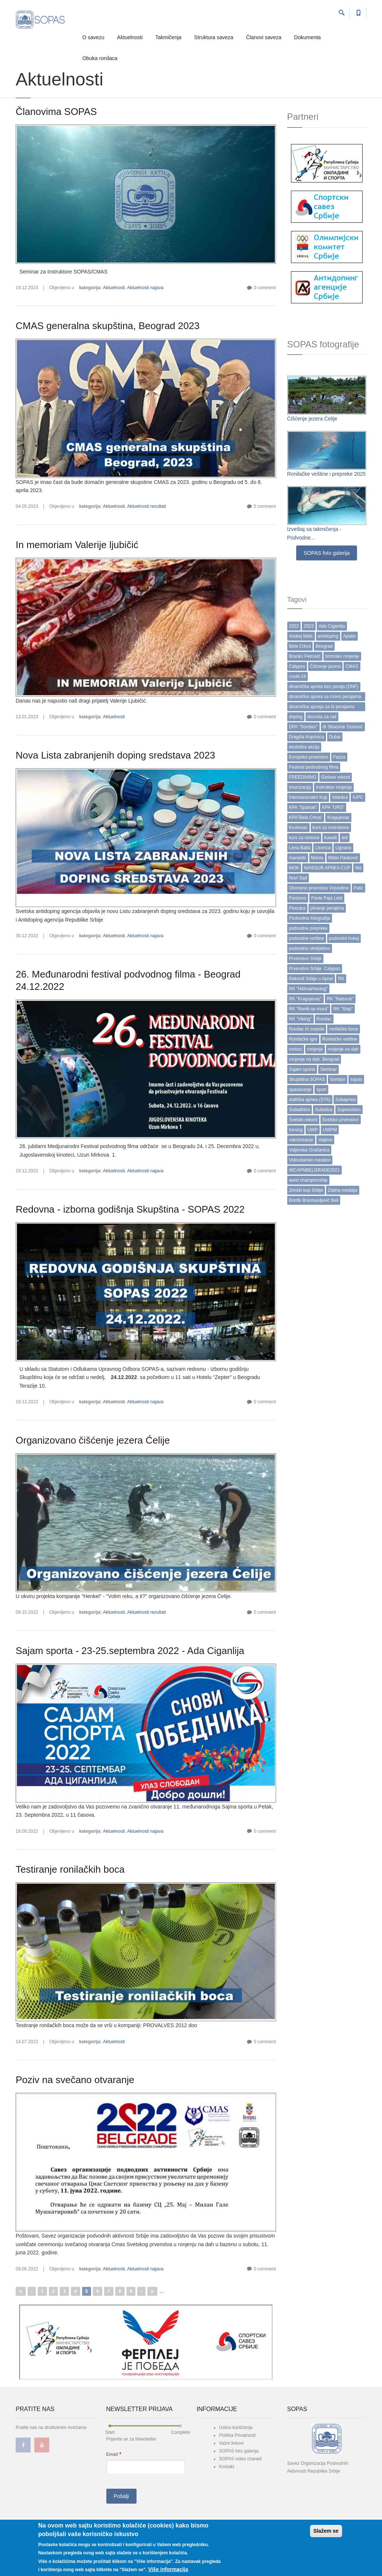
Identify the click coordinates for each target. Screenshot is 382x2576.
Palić (358, 888)
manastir (297, 857)
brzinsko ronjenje (342, 656)
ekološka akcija (304, 747)
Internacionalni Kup (308, 797)
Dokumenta (307, 37)
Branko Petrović (305, 656)
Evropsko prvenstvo (308, 757)
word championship (308, 1180)
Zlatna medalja (342, 1190)
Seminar (328, 1069)
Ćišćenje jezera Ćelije (312, 419)
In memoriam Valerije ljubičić (77, 544)
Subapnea (345, 1099)
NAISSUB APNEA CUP (327, 867)
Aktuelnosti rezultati (146, 506)
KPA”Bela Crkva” (306, 817)
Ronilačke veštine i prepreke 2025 (326, 474)
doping (296, 716)
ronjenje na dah (343, 1049)
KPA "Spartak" (303, 807)
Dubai (335, 737)
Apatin (349, 636)
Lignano (343, 847)
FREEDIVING (302, 777)
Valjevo (325, 1139)
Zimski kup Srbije (306, 1190)
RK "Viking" (300, 1019)
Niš (358, 867)
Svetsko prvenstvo (340, 1119)
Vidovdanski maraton (310, 1160)
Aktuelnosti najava (145, 287)
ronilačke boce (343, 1029)
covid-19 (297, 676)
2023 (309, 626)
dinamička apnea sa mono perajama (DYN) (325, 697)
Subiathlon (299, 1109)
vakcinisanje (301, 1139)
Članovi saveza (263, 37)
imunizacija (300, 787)
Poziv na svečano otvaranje (75, 2079)
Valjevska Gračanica (309, 1150)
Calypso (297, 666)
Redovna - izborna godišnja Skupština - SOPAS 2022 (130, 1209)
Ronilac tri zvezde (307, 1029)
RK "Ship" (343, 1009)
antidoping (328, 636)
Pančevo (298, 898)
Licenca (323, 847)
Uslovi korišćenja (236, 2427)
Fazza (339, 757)
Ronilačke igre (303, 1039)
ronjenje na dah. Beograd (314, 1059)
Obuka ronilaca (100, 58)
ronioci (295, 1049)
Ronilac (324, 1019)
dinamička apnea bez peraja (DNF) (323, 686)
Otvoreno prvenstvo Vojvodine (319, 888)
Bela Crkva (300, 646)
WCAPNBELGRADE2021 (314, 1170)
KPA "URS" (333, 807)
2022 (294, 626)
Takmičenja (168, 37)
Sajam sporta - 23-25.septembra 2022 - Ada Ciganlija (130, 1650)
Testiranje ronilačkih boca (70, 1869)
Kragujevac (338, 817)
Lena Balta (299, 847)
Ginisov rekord (335, 777)
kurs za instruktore (331, 827)
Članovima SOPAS (56, 111)
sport (321, 1089)
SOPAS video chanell (240, 2458)
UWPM (330, 1129)
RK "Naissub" (340, 998)
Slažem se (326, 2531)
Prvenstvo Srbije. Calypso (314, 968)
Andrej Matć (301, 636)
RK (341, 978)
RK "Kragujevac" (305, 998)
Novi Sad (298, 878)
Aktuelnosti (130, 37)
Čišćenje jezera (325, 666)
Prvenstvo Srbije (305, 958)
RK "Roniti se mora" (309, 1009)
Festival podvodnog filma (314, 767)
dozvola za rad (321, 716)
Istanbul (340, 797)
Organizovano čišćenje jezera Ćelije (93, 1440)
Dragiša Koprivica (306, 737)
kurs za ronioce (304, 837)
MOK (294, 867)
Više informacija (168, 2569)
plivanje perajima (327, 908)
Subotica (323, 1109)
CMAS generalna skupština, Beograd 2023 (108, 325)
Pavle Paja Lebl (326, 898)
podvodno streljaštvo (309, 948)
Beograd (324, 646)
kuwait (330, 837)
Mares (317, 857)
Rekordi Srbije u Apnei (311, 978)
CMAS (351, 666)
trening (296, 1129)
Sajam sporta (302, 1069)
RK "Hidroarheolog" (308, 988)
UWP (312, 1129)
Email (114, 2454)
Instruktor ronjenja (334, 787)
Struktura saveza (213, 37)
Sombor (337, 1079)
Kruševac (298, 827)
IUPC (358, 797)
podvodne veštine (306, 938)
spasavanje (300, 1089)
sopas (356, 1079)
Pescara (297, 908)
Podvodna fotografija (309, 918)
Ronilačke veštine (339, 1039)
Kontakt (226, 2466)
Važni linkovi (231, 2443)
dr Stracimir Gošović (343, 726)
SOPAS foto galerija (327, 553)
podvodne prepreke (308, 928)
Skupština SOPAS (307, 1079)
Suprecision (349, 1109)
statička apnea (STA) (310, 1099)
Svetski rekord (303, 1119)
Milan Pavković (343, 857)
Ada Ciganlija (332, 626)
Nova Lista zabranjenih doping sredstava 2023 (115, 755)
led (345, 837)
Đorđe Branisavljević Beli (314, 1200)
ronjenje (315, 1049)
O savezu (93, 37)
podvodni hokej (344, 938)
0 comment (265, 287)
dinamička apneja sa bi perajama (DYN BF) (321, 707)
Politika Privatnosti (237, 2435)
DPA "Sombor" (303, 726)
